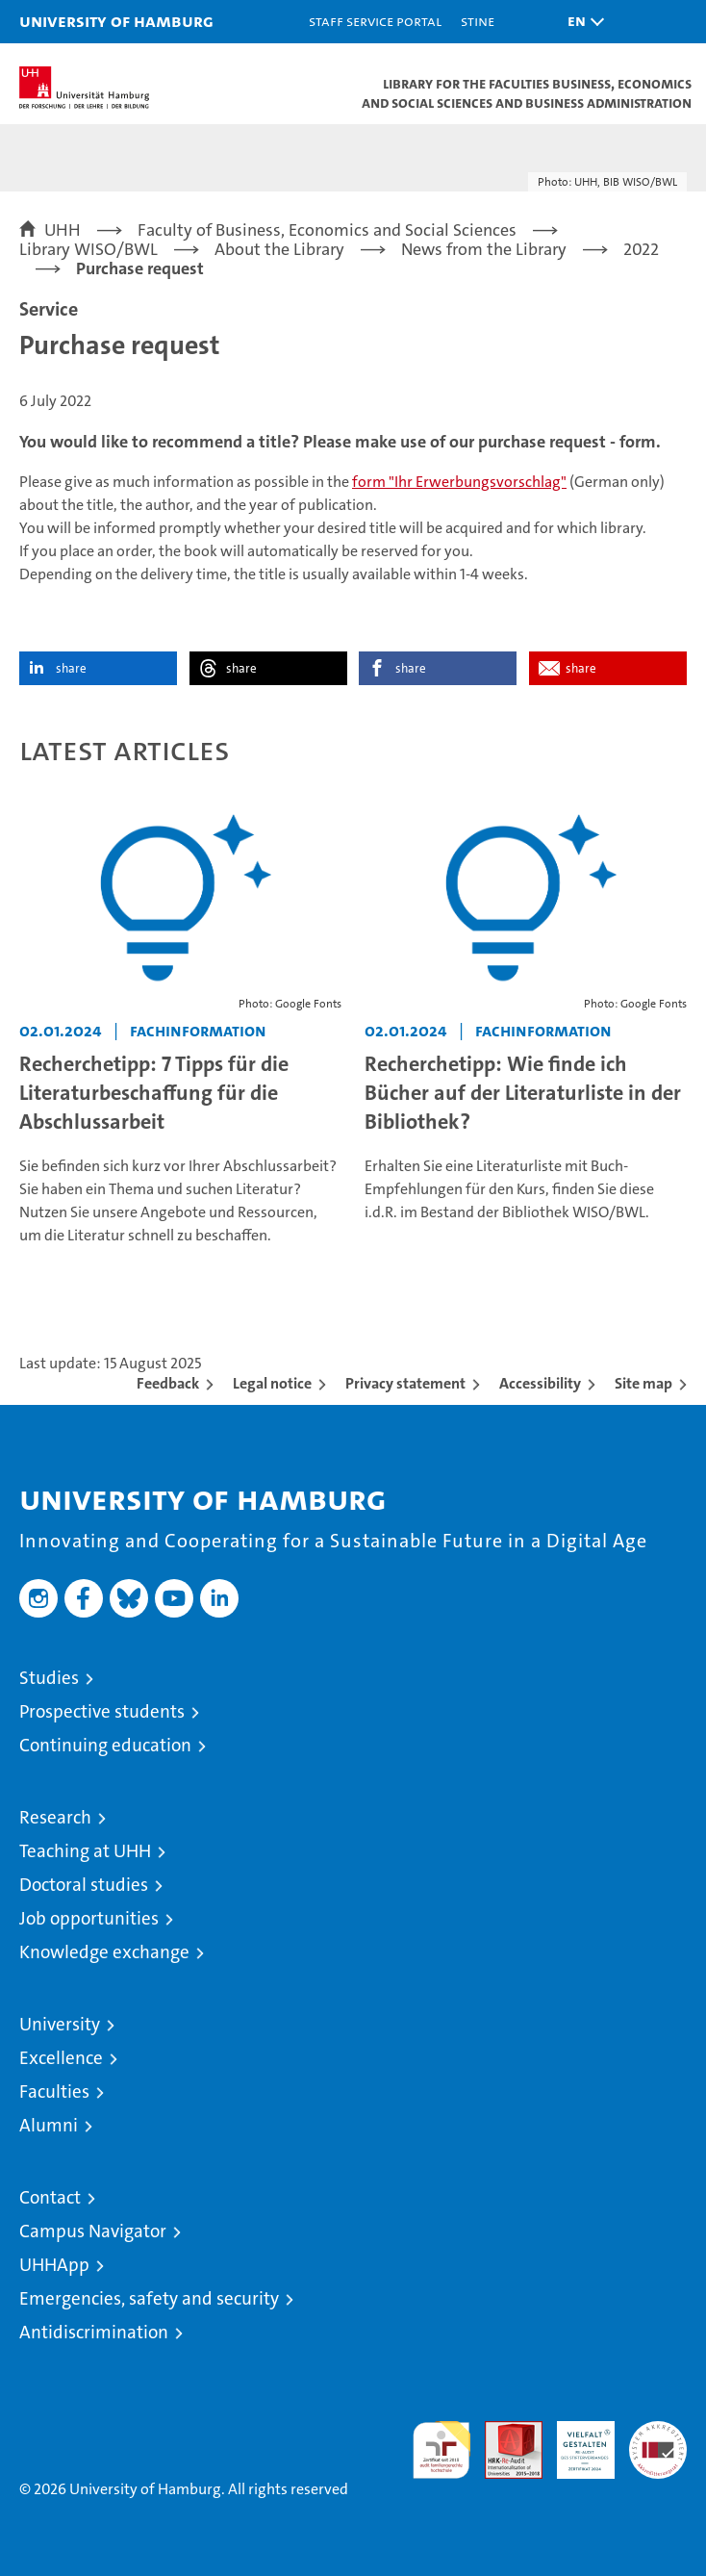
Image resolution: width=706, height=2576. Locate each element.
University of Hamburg (116, 21)
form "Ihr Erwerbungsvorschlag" (459, 482)
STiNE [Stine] (477, 21)
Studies (49, 1678)
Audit (503, 2431)
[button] (581, 21)
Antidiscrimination (93, 2332)
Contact (50, 2197)
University (59, 2024)
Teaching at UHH (85, 1851)
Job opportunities (89, 1918)
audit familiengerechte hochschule (441, 2450)
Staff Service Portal (375, 21)
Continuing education (105, 1745)
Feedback (168, 1383)
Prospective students (102, 1711)
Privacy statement (405, 1383)
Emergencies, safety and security (149, 2298)
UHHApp (54, 2265)
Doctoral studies (83, 1885)
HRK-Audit (575, 2441)
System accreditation (658, 2441)
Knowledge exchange (104, 1952)
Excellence (61, 2058)
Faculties (54, 2091)
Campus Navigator (92, 2231)
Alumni (48, 2125)
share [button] (71, 668)
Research (55, 1817)
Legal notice (272, 1383)
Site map (643, 1383)
